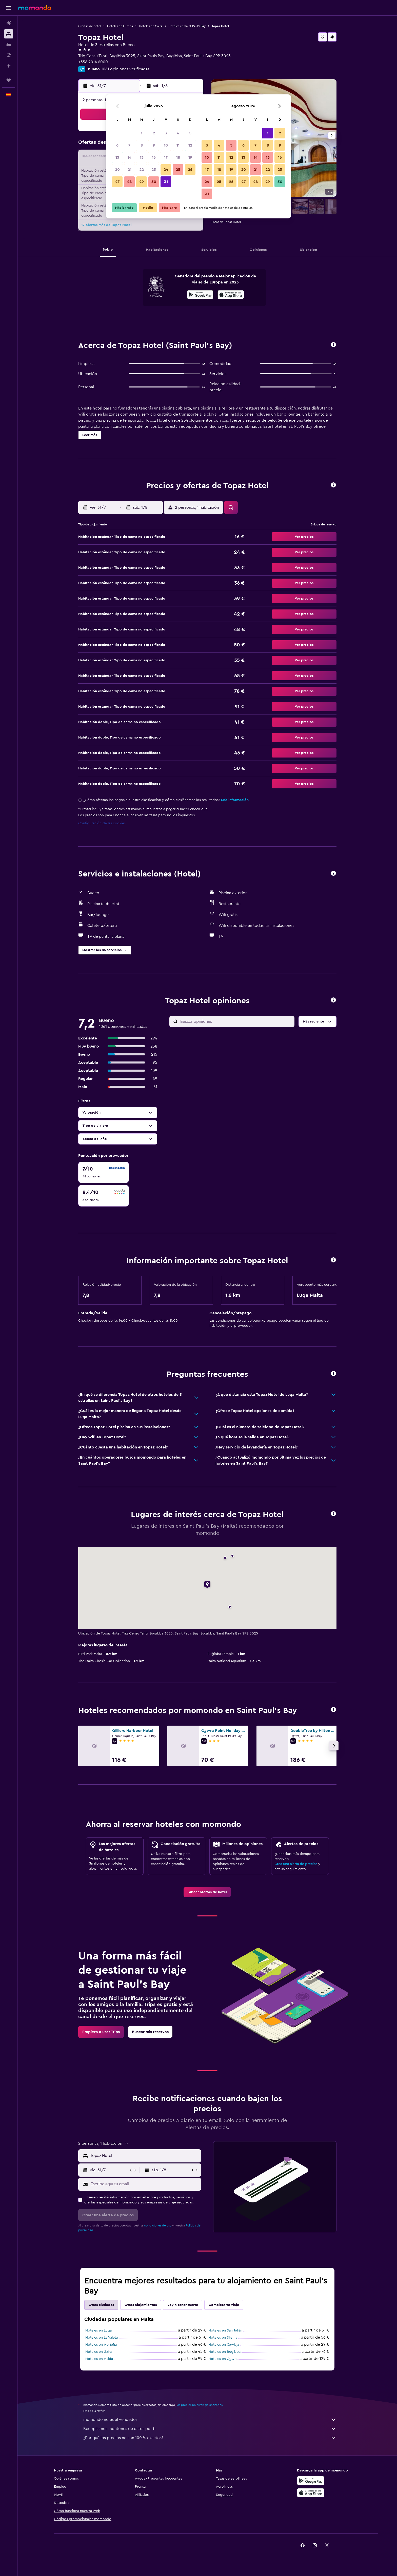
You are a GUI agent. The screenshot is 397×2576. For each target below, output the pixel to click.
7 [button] (129, 145)
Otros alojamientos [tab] (141, 2305)
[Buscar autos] (8, 44)
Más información (235, 800)
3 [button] (166, 133)
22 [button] (141, 170)
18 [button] (178, 157)
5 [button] (190, 133)
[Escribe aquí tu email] (144, 2183)
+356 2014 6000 (93, 62)
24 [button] (166, 170)
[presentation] (230, 294)
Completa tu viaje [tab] (224, 2305)
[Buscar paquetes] (8, 55)
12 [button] (190, 145)
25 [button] (178, 170)
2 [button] (154, 133)
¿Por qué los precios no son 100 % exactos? (209, 2438)
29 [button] (141, 182)
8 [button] (142, 145)
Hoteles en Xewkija (223, 2344)
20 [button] (117, 170)
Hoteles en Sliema (222, 2337)
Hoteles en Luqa (98, 2330)
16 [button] (154, 157)
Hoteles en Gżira (98, 2352)
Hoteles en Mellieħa (101, 2344)
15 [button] (142, 157)
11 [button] (178, 145)
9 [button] (154, 145)
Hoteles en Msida (99, 2359)
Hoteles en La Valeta (101, 2337)
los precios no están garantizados (199, 2404)
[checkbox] (103, 1172)
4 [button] (178, 133)
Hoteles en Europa (120, 26)
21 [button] (129, 170)
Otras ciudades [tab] (101, 2305)
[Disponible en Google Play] (200, 295)
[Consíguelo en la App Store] (310, 2492)
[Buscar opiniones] (236, 1021)
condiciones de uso (157, 2225)
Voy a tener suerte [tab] (182, 2305)
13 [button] (117, 157)
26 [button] (190, 170)
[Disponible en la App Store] (230, 295)
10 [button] (166, 145)
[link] (207, 1892)
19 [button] (190, 157)
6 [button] (117, 145)
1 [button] (141, 133)
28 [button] (129, 182)
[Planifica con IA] (8, 66)
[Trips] (8, 80)
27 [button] (117, 182)
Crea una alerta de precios (295, 1864)
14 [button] (129, 157)
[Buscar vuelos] (8, 23)
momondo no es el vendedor (209, 2420)
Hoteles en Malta (150, 26)
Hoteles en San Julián (225, 2330)
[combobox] (144, 2155)
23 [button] (153, 170)
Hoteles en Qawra (222, 2359)
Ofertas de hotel (89, 26)
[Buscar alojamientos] (8, 34)
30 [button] (153, 182)
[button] (8, 7)
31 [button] (166, 182)
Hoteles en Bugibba (224, 2352)
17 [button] (166, 157)
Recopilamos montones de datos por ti (209, 2429)
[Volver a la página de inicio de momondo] (34, 7)
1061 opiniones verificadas (125, 69)
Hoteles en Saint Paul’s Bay (187, 26)
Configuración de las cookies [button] (102, 823)
